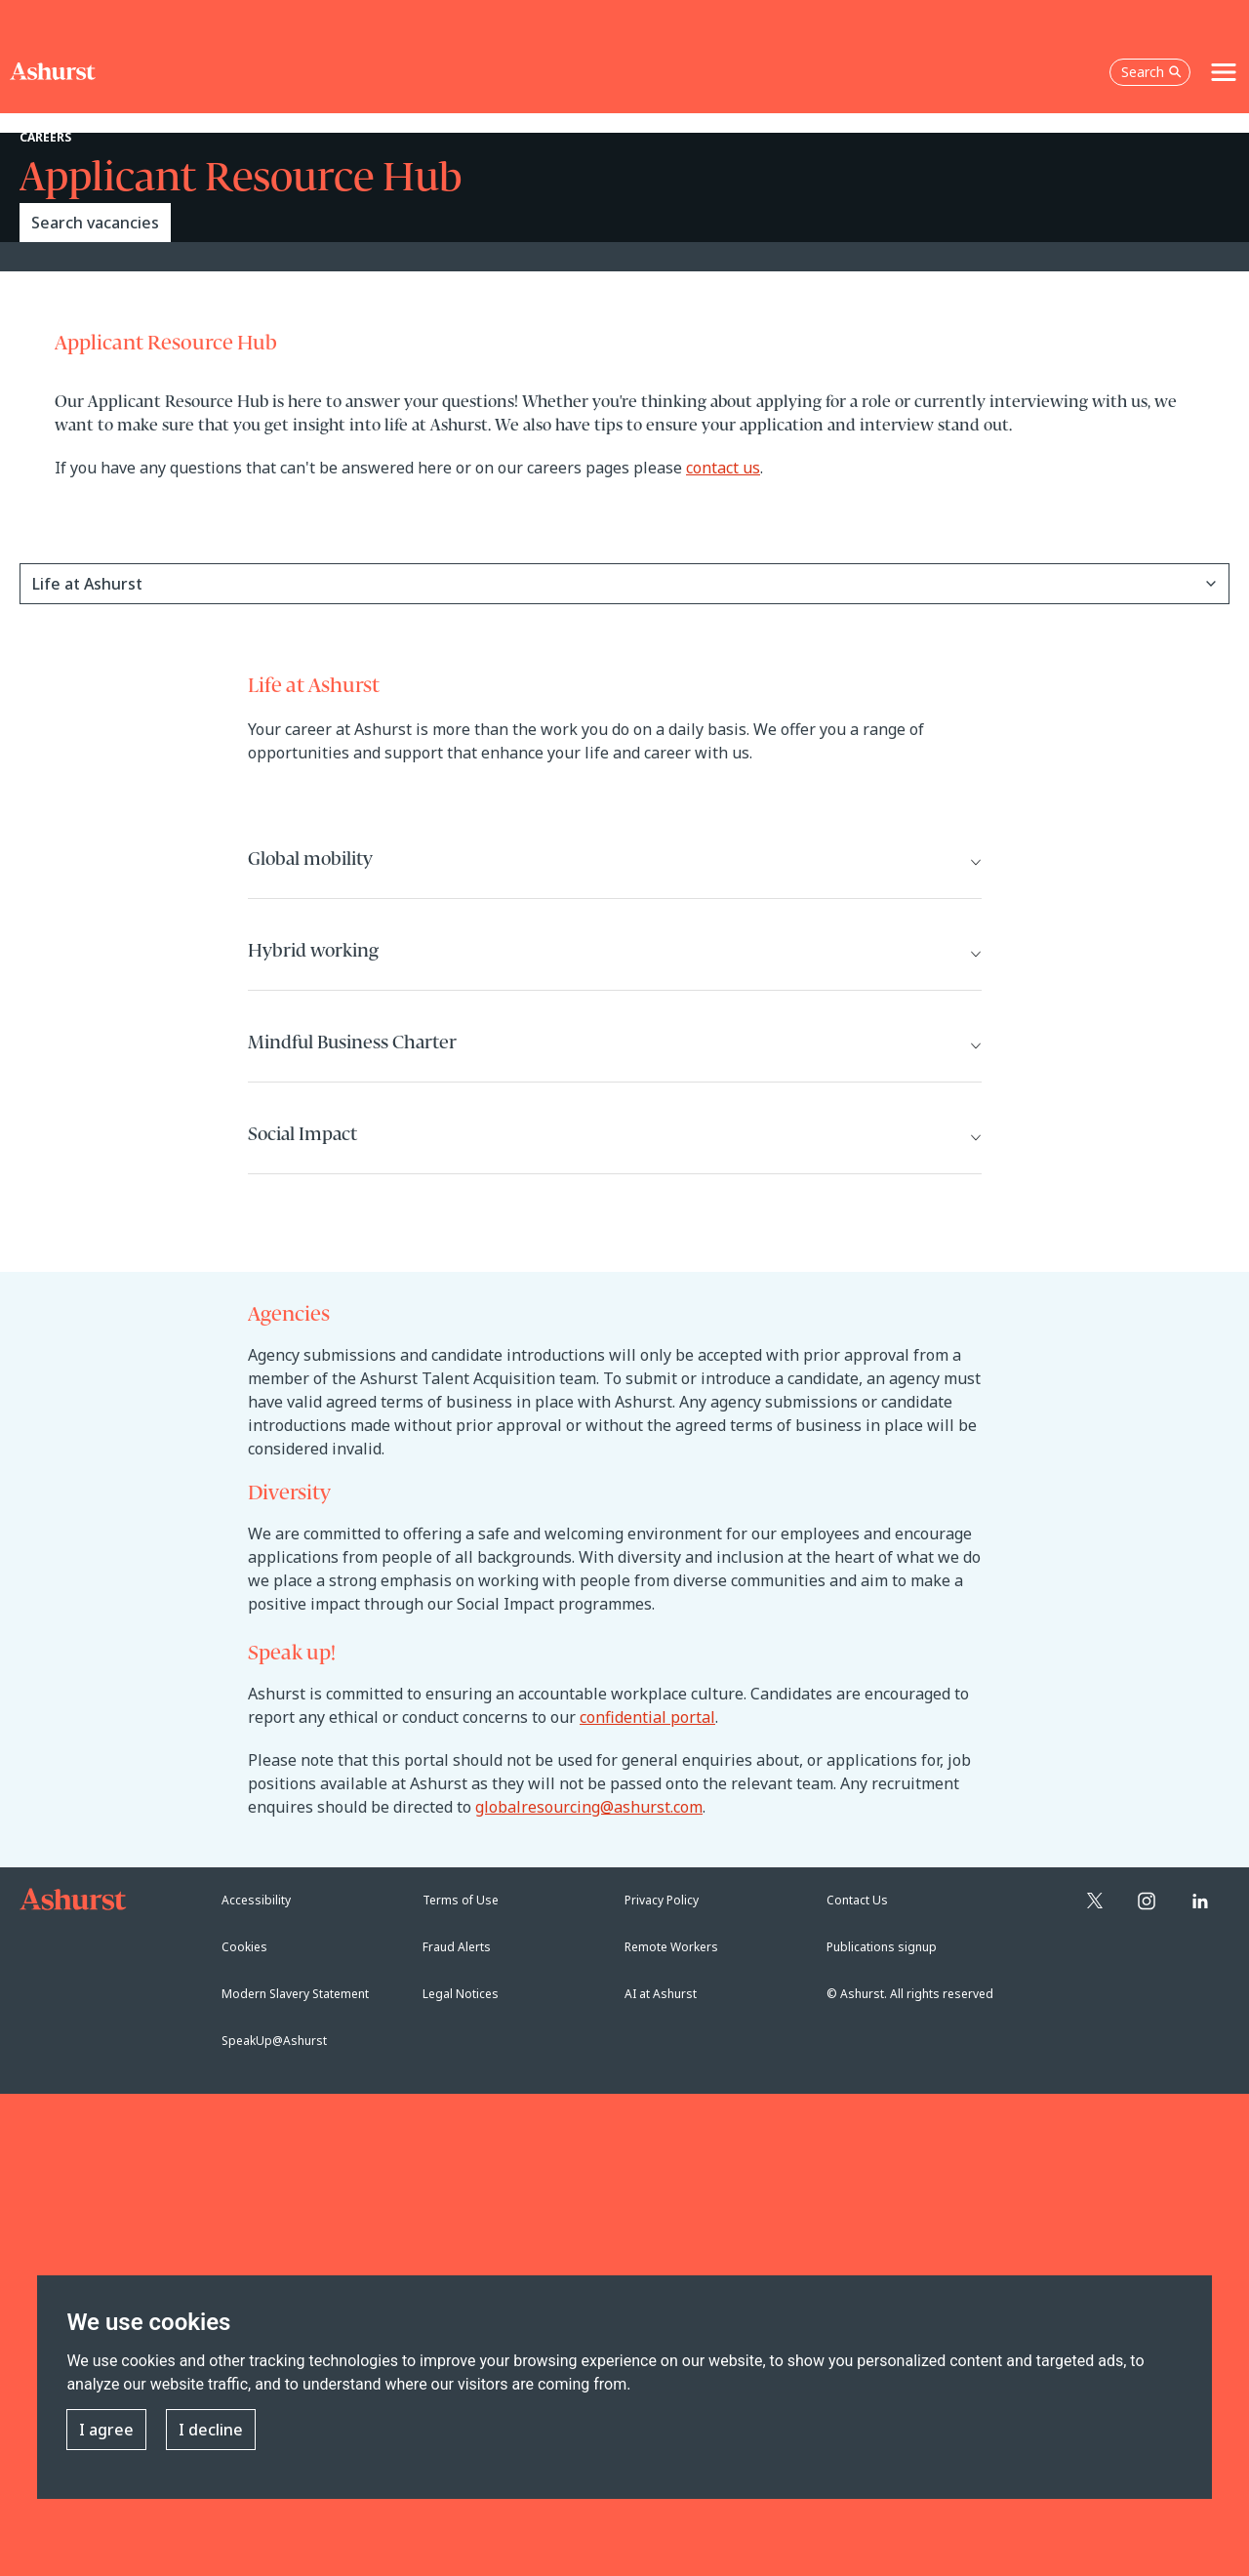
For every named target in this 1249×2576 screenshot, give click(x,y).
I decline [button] (211, 2429)
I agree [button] (106, 2429)
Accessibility (256, 1900)
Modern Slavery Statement (295, 1993)
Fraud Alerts (457, 1947)
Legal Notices (461, 1993)
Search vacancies (95, 222)
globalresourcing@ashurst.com (589, 1807)
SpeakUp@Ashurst (274, 2040)
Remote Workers (671, 1947)
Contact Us (857, 1900)
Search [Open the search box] (1151, 71)
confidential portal (647, 1717)
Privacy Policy (661, 1900)
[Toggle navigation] (1223, 72)
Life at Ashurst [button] (87, 583)
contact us (723, 467)
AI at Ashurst (660, 1993)
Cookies (244, 1947)
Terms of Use (461, 1900)
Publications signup (881, 1947)
